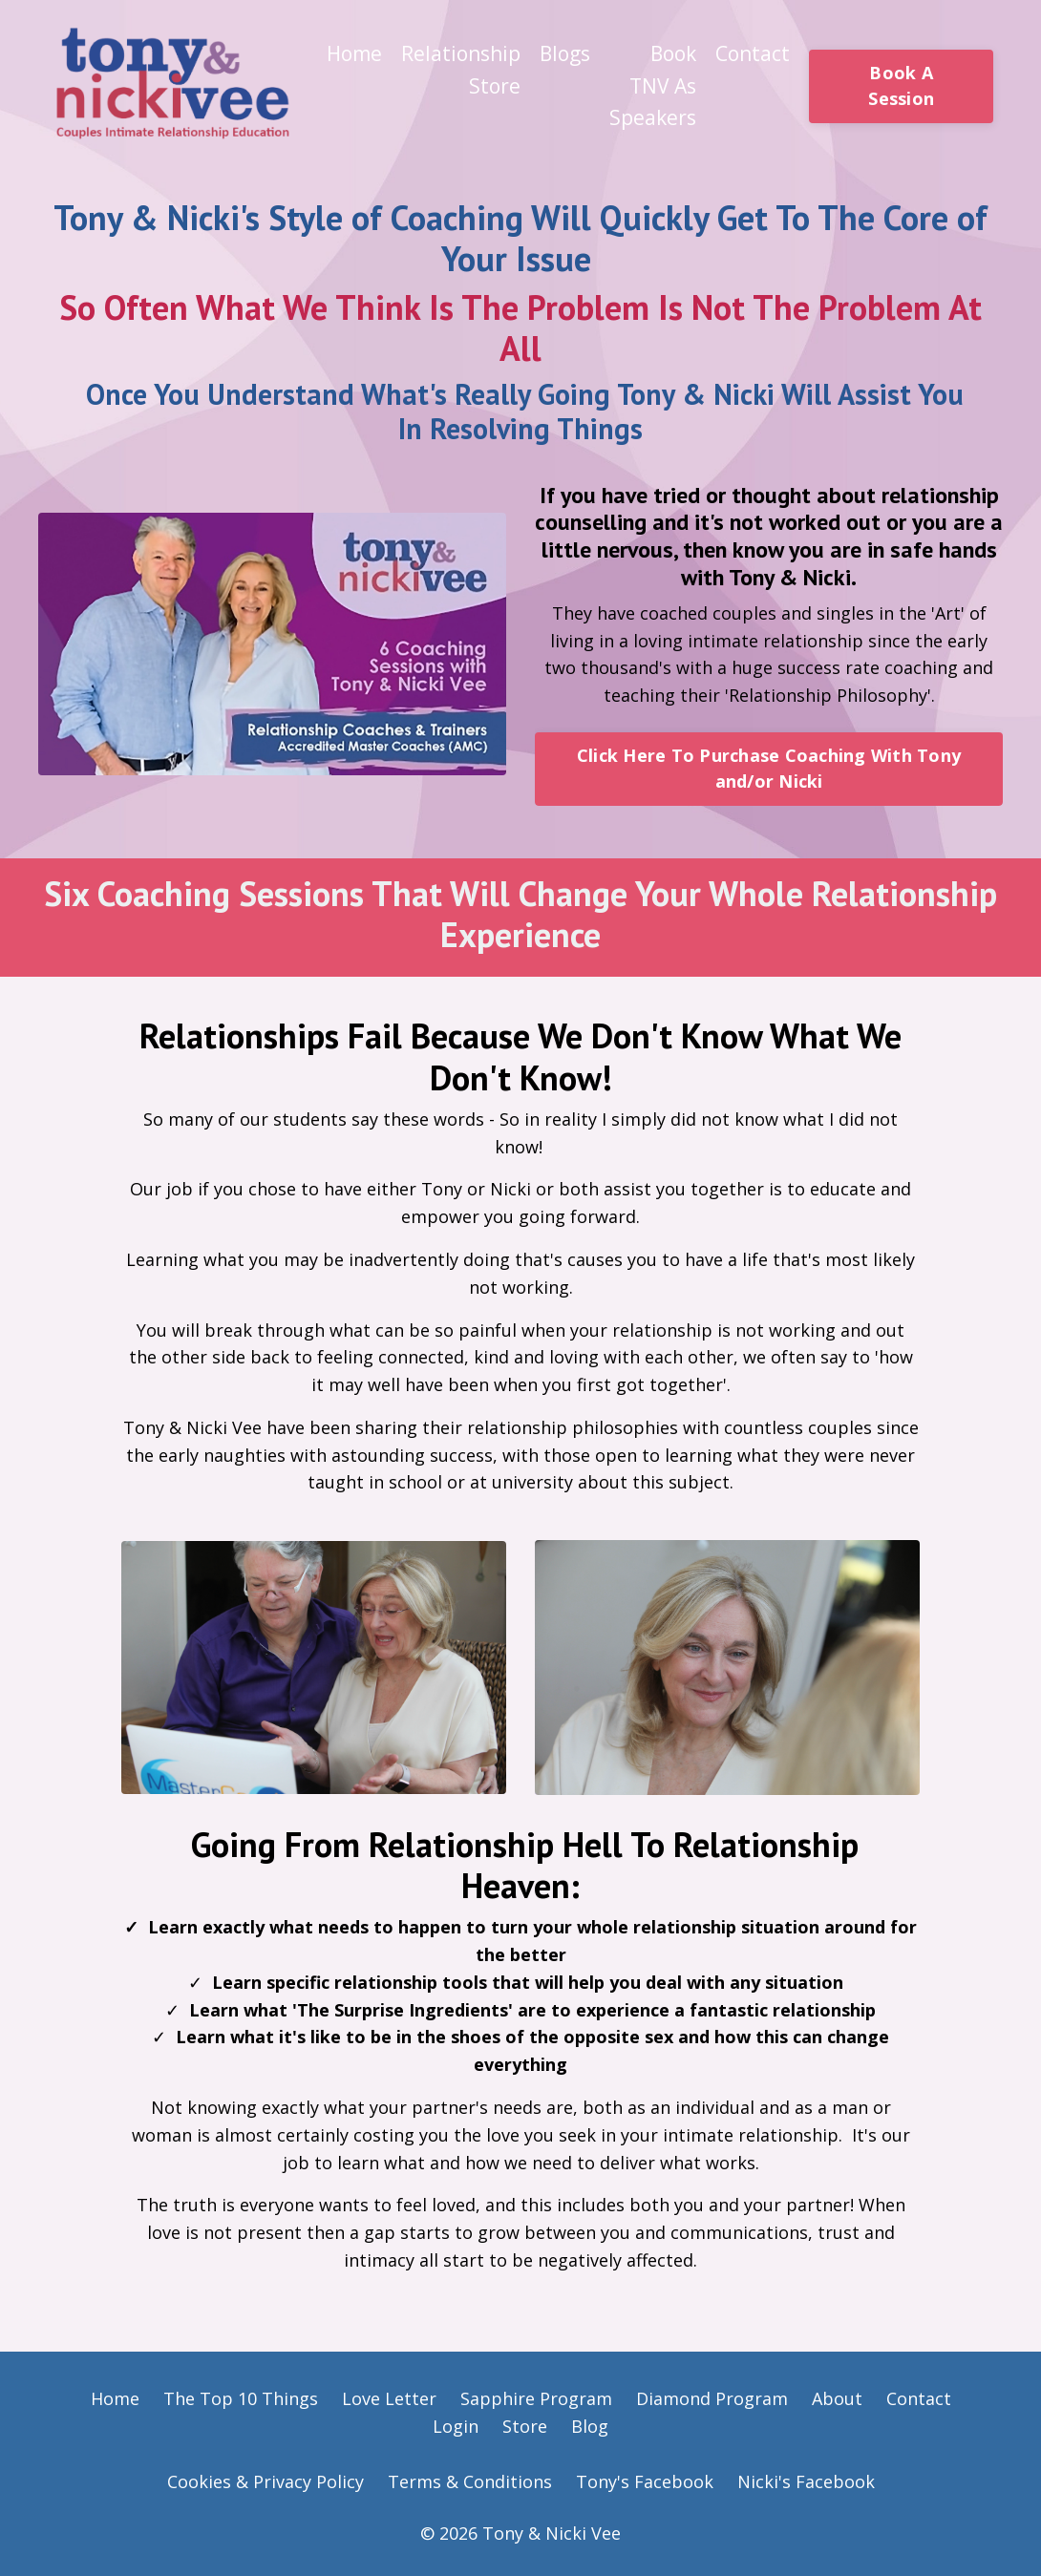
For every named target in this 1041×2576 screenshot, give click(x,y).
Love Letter (391, 2398)
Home (354, 53)
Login (455, 2426)
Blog (589, 2426)
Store (524, 2426)
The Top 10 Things (240, 2398)
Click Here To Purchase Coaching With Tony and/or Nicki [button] (769, 768)
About (837, 2398)
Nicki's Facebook (806, 2481)
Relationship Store (460, 69)
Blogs (565, 53)
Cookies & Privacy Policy (265, 2481)
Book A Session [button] (901, 85)
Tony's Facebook (644, 2481)
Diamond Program (712, 2398)
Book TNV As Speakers (652, 85)
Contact (752, 53)
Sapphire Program (536, 2398)
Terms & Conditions (470, 2481)
